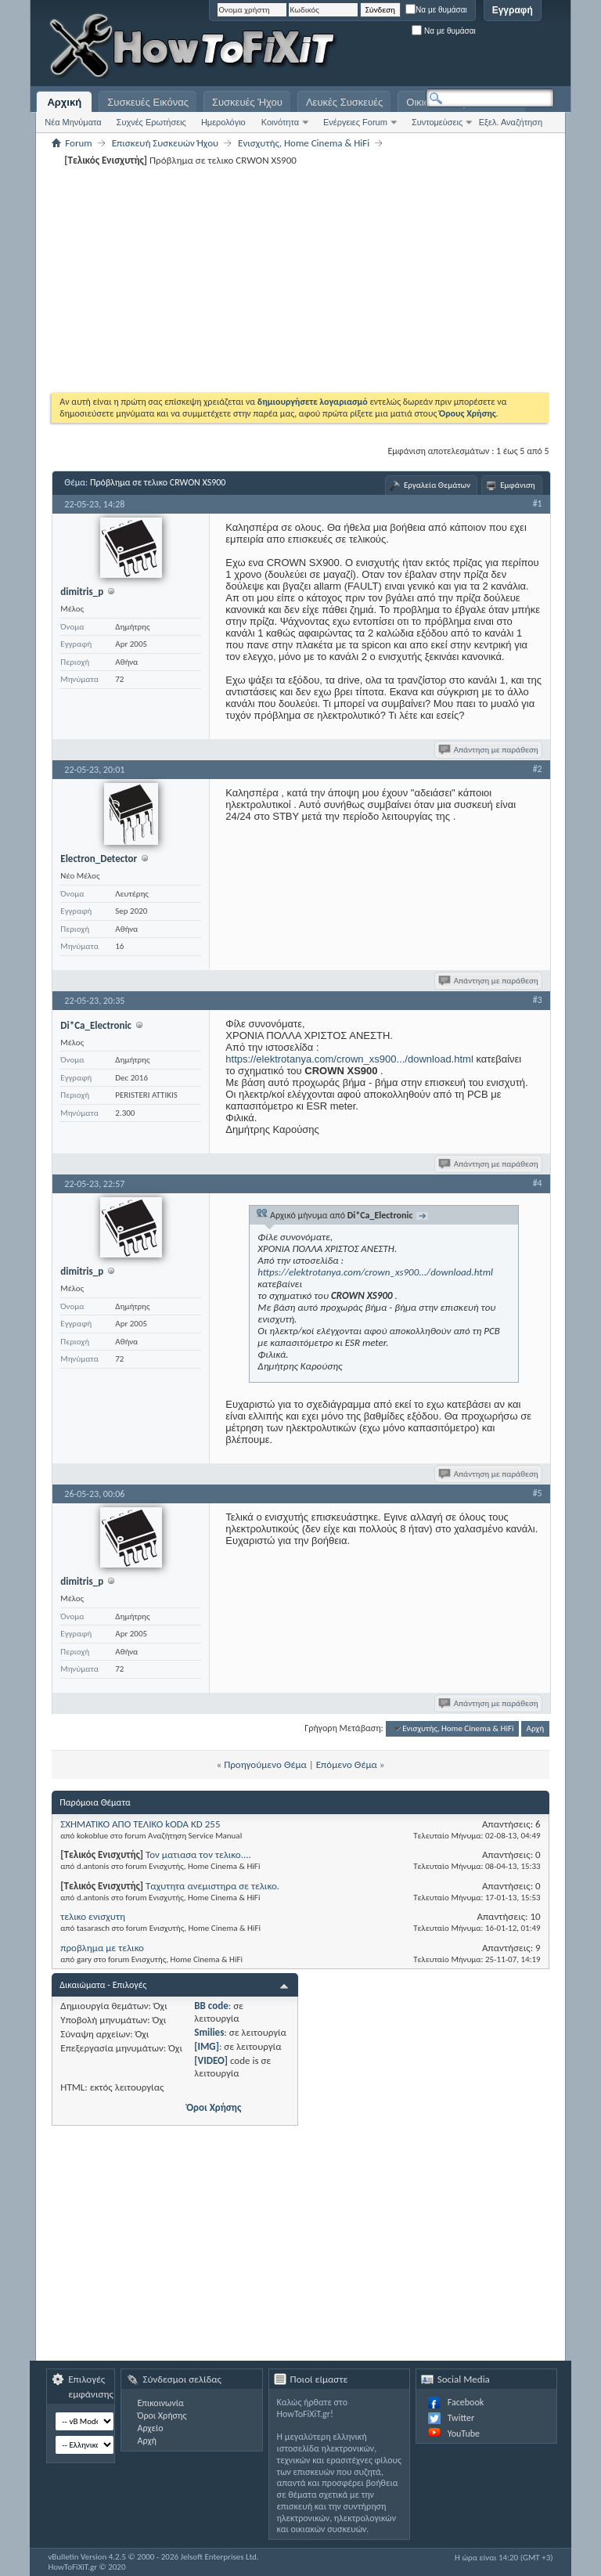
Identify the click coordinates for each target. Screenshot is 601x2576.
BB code (211, 2005)
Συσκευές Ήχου (247, 102)
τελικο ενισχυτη (92, 1916)
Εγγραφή (512, 10)
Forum (78, 143)
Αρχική (64, 102)
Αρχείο (150, 2428)
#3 (537, 999)
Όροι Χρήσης (213, 2107)
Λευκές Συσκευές (344, 102)
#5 (537, 1493)
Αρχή (536, 1728)
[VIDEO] (211, 2060)
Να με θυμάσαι (436, 9)
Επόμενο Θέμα (346, 1764)
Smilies (209, 2032)
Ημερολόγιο (223, 122)
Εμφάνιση (517, 485)
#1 (537, 503)
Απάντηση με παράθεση (489, 750)
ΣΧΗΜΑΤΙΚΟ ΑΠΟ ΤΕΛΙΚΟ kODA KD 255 (140, 1824)
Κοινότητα (280, 122)
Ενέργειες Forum (355, 122)
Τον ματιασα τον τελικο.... (198, 1854)
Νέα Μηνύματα (73, 122)
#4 (537, 1183)
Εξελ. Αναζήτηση (510, 122)
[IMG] (206, 2046)
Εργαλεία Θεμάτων (437, 485)
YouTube (464, 2433)
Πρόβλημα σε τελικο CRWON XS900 (157, 482)
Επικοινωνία (160, 2402)
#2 (537, 768)
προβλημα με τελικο (102, 1948)
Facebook (466, 2402)
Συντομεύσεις (437, 122)
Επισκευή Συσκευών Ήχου (165, 143)
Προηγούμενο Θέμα (265, 1764)
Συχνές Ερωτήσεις (151, 122)
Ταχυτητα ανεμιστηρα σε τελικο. (212, 1886)
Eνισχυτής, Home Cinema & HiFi (303, 143)
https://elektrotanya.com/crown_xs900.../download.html (349, 1059)
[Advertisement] (358, 46)
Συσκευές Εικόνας (148, 102)
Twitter (461, 2417)
